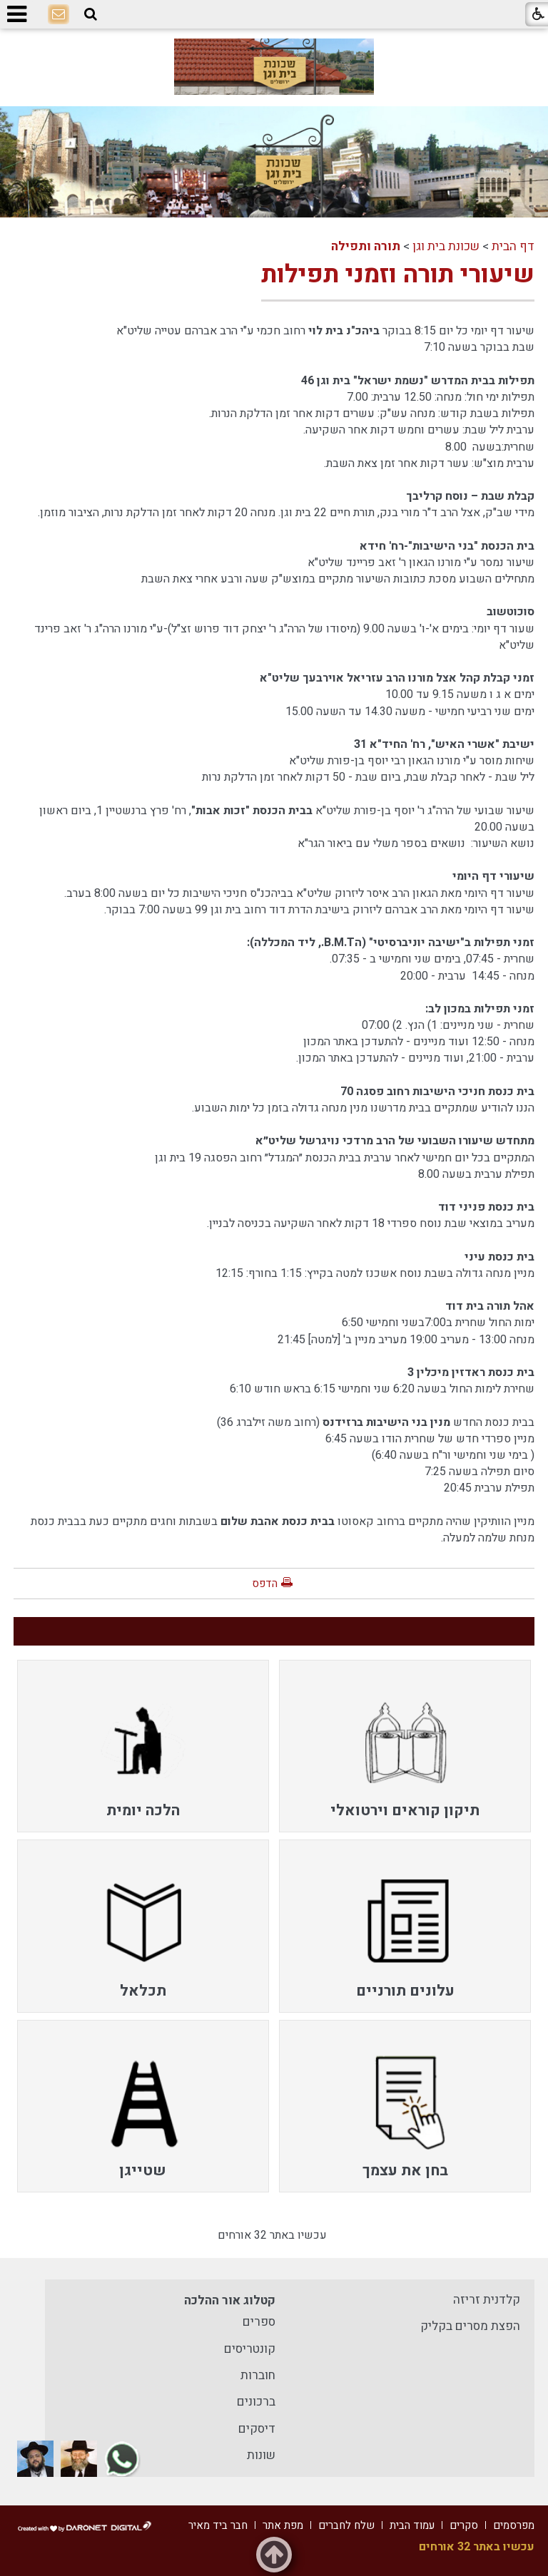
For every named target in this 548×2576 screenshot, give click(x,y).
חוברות (257, 2375)
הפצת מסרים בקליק (470, 2326)
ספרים (259, 2322)
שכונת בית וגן (446, 246)
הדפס (265, 1583)
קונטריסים (249, 2349)
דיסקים (256, 2429)
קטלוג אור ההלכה (229, 2300)
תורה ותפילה (365, 246)
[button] (90, 15)
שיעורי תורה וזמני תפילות (397, 274)
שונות (261, 2455)
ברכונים (256, 2402)
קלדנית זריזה (486, 2300)
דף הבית (513, 246)
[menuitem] (405, 1746)
